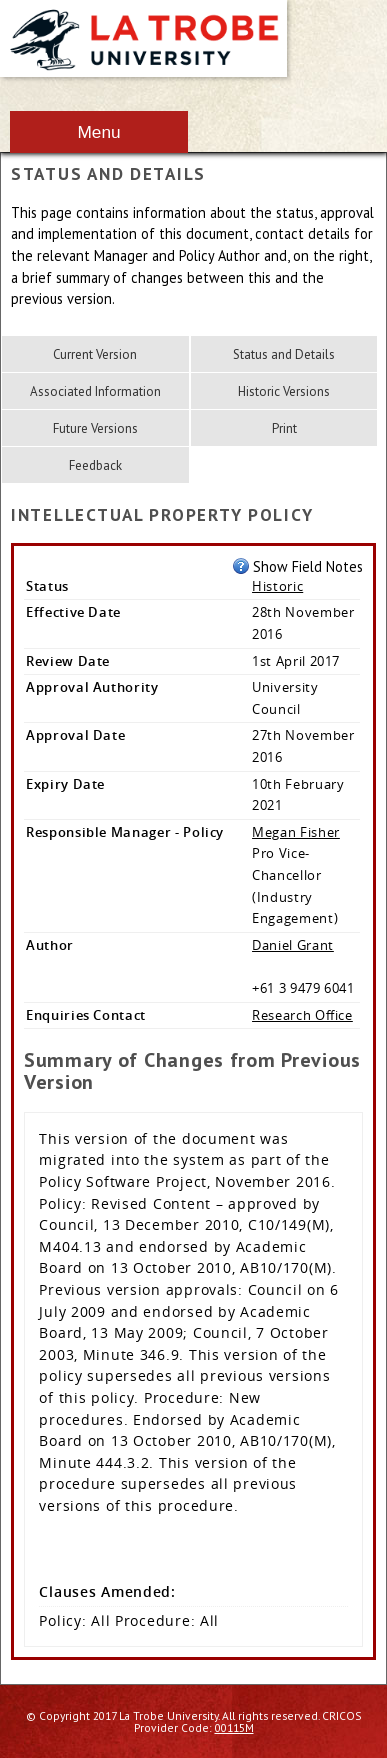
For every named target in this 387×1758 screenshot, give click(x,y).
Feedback (95, 465)
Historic (277, 586)
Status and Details (284, 354)
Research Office (302, 1015)
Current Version (95, 354)
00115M (234, 1727)
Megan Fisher (296, 832)
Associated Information (95, 391)
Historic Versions (284, 391)
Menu (98, 132)
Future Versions (95, 428)
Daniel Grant (293, 945)
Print (284, 428)
